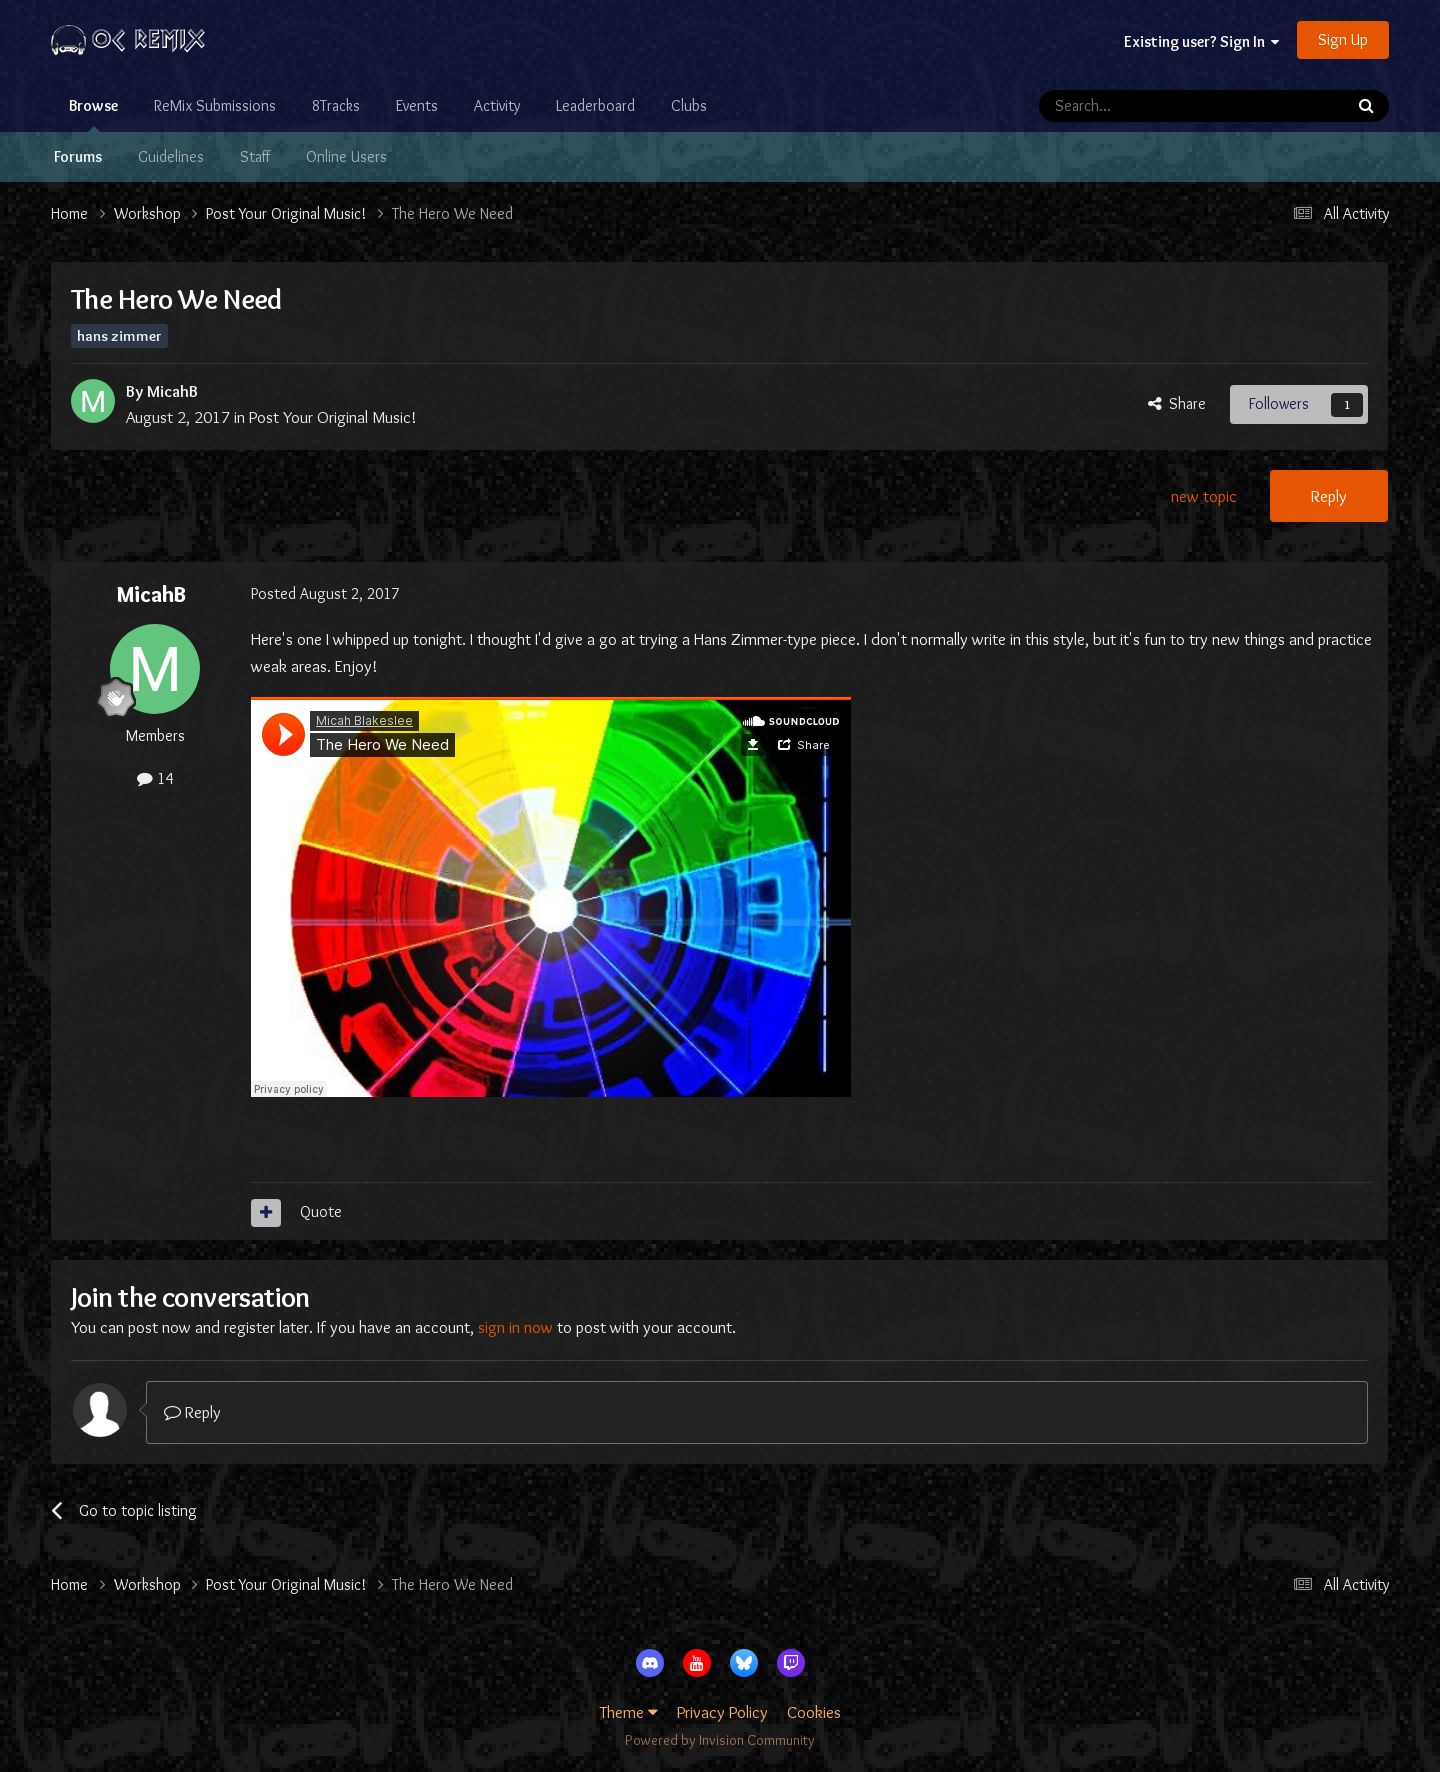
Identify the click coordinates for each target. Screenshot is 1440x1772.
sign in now (515, 1327)
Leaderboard (595, 105)
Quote (321, 1211)
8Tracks (336, 105)
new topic (1204, 496)
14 (155, 778)
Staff (255, 156)
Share (1177, 403)
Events (417, 105)
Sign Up (1343, 39)
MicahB (172, 391)
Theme (629, 1712)
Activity (497, 105)
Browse (93, 114)
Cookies (814, 1712)
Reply (1329, 496)
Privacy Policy (722, 1712)
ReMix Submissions (215, 105)
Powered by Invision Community (720, 1740)
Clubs (689, 105)
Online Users (346, 156)
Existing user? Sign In (1201, 41)
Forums (78, 156)
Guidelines (171, 156)
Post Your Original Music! (333, 417)
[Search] (1139, 106)
